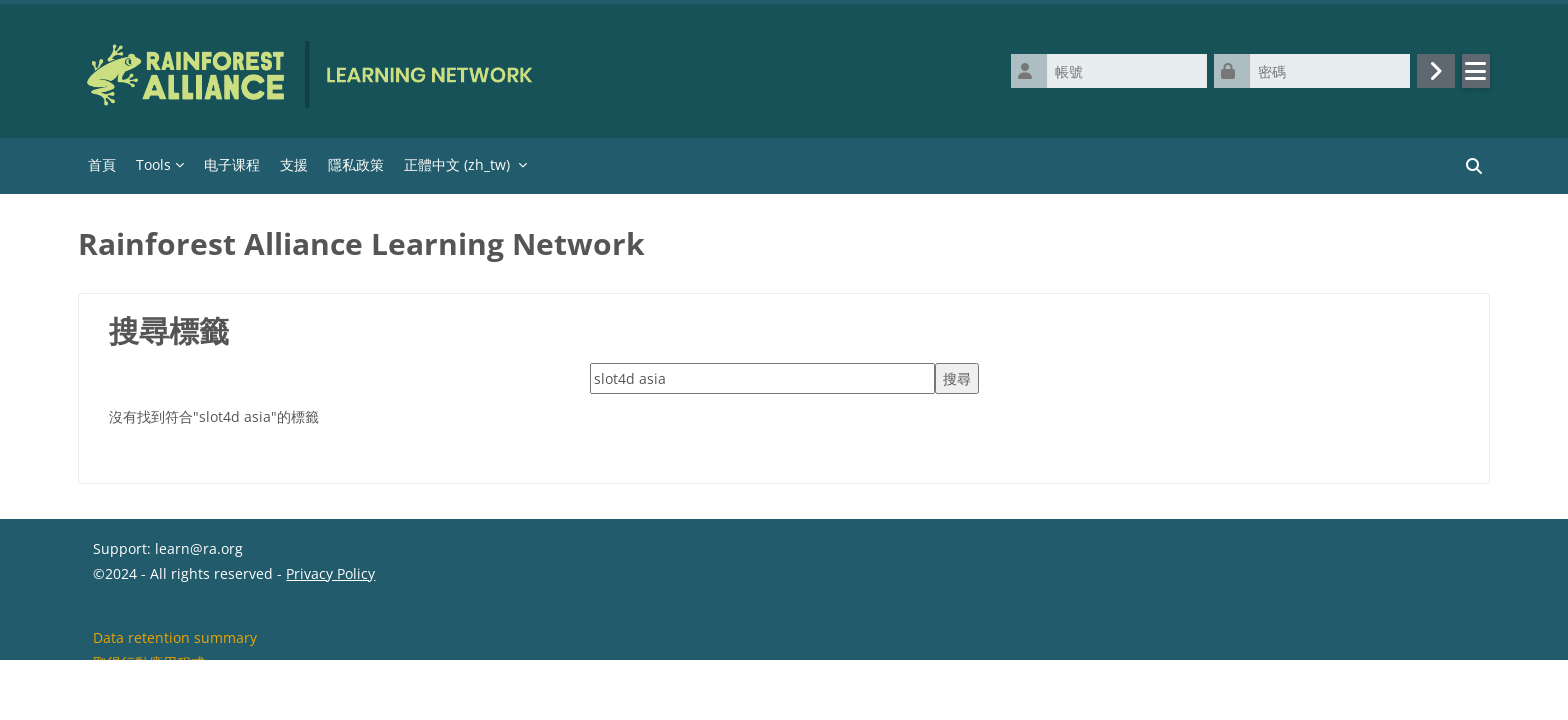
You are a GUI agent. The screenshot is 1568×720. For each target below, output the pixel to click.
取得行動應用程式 (149, 693)
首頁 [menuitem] (102, 164)
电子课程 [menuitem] (232, 164)
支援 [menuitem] (294, 164)
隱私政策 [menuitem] (356, 164)
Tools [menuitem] (153, 164)
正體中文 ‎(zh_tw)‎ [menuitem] (457, 164)
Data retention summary (175, 668)
